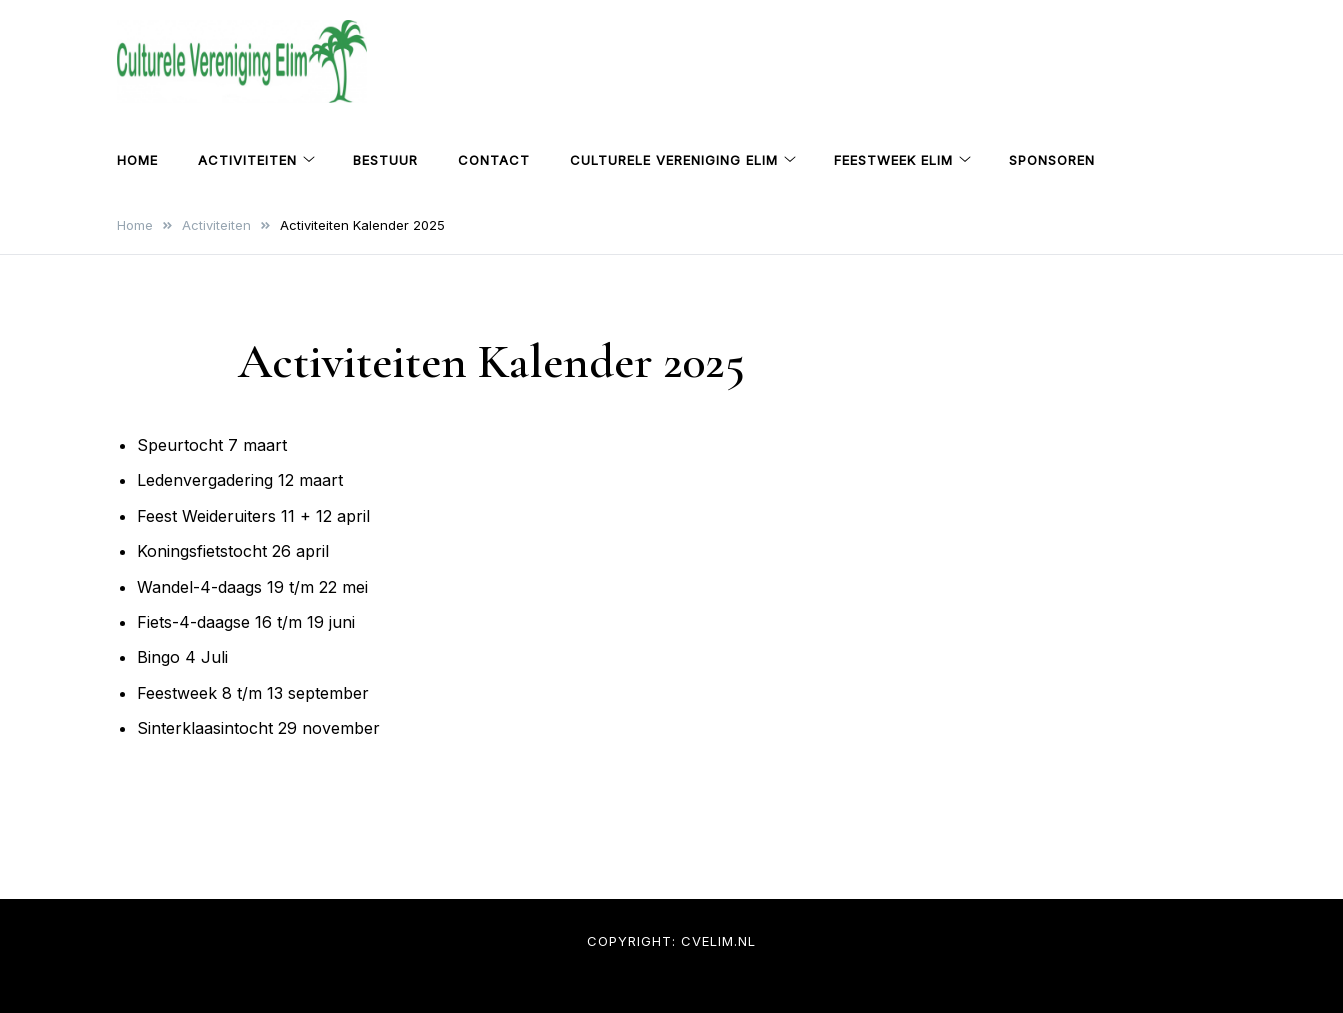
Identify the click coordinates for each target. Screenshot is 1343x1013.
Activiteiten (247, 160)
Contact (494, 160)
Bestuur (385, 160)
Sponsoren (1052, 160)
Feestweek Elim (893, 160)
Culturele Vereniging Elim (674, 160)
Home (137, 160)
